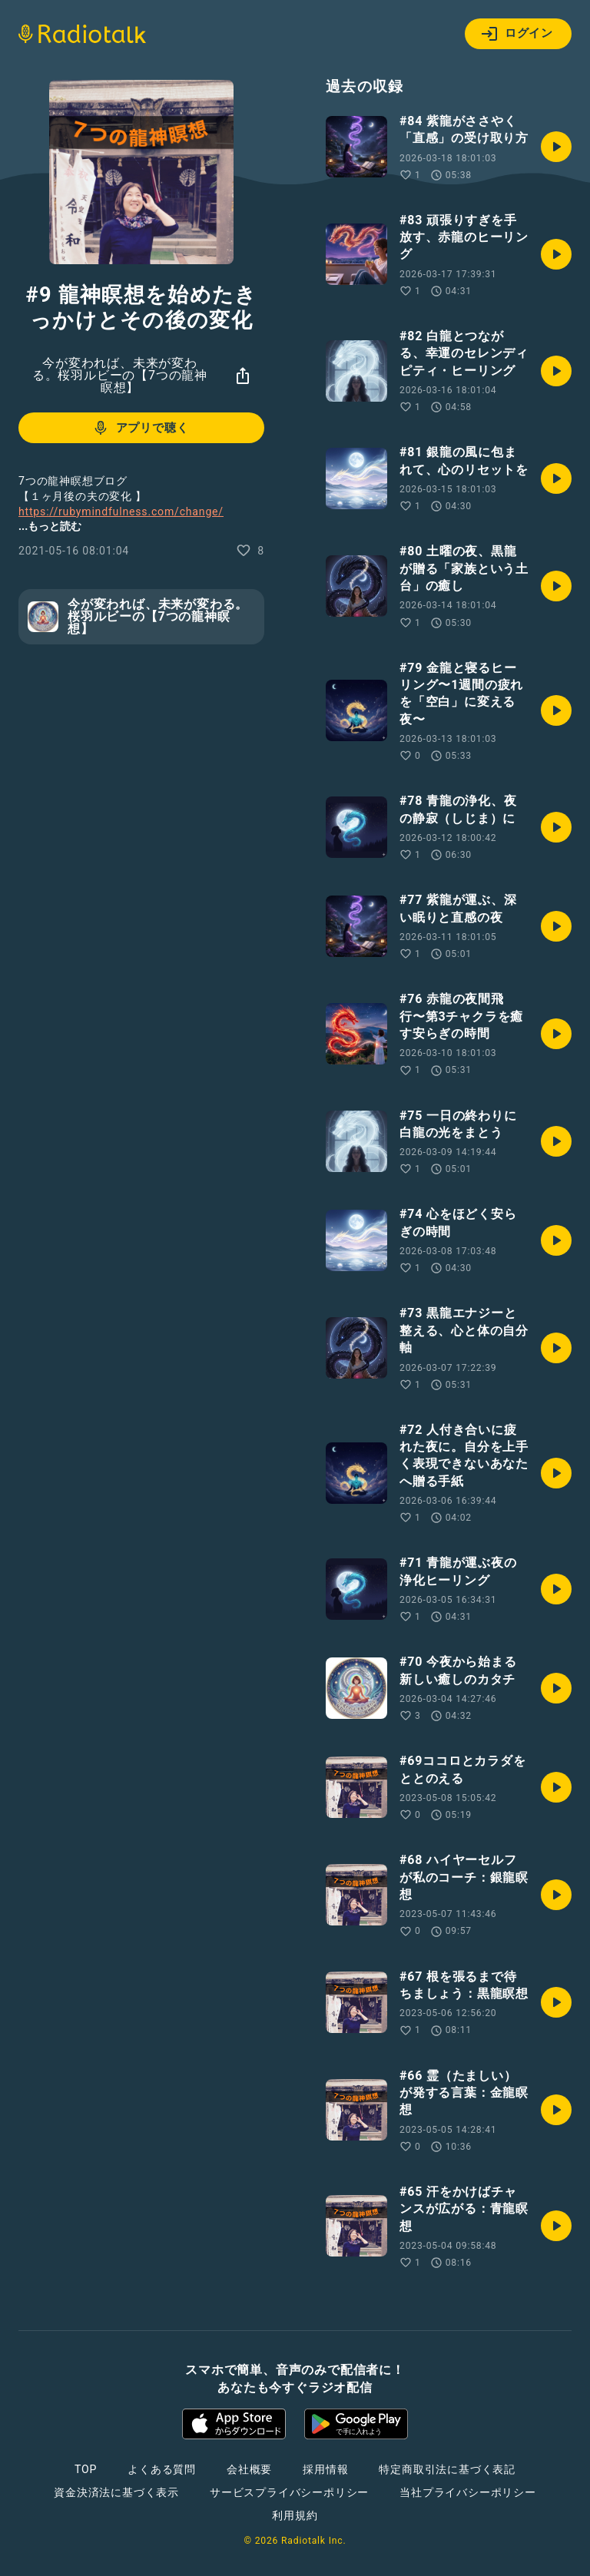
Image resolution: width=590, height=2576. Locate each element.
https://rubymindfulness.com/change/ (121, 511)
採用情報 (325, 2469)
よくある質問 (162, 2469)
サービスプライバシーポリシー (289, 2492)
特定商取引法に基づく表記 (447, 2469)
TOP (86, 2469)
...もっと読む (49, 526)
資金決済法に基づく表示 (116, 2492)
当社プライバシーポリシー (467, 2492)
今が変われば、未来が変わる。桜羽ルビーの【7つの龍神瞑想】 (119, 375)
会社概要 (249, 2469)
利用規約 (294, 2515)
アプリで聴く (140, 428)
